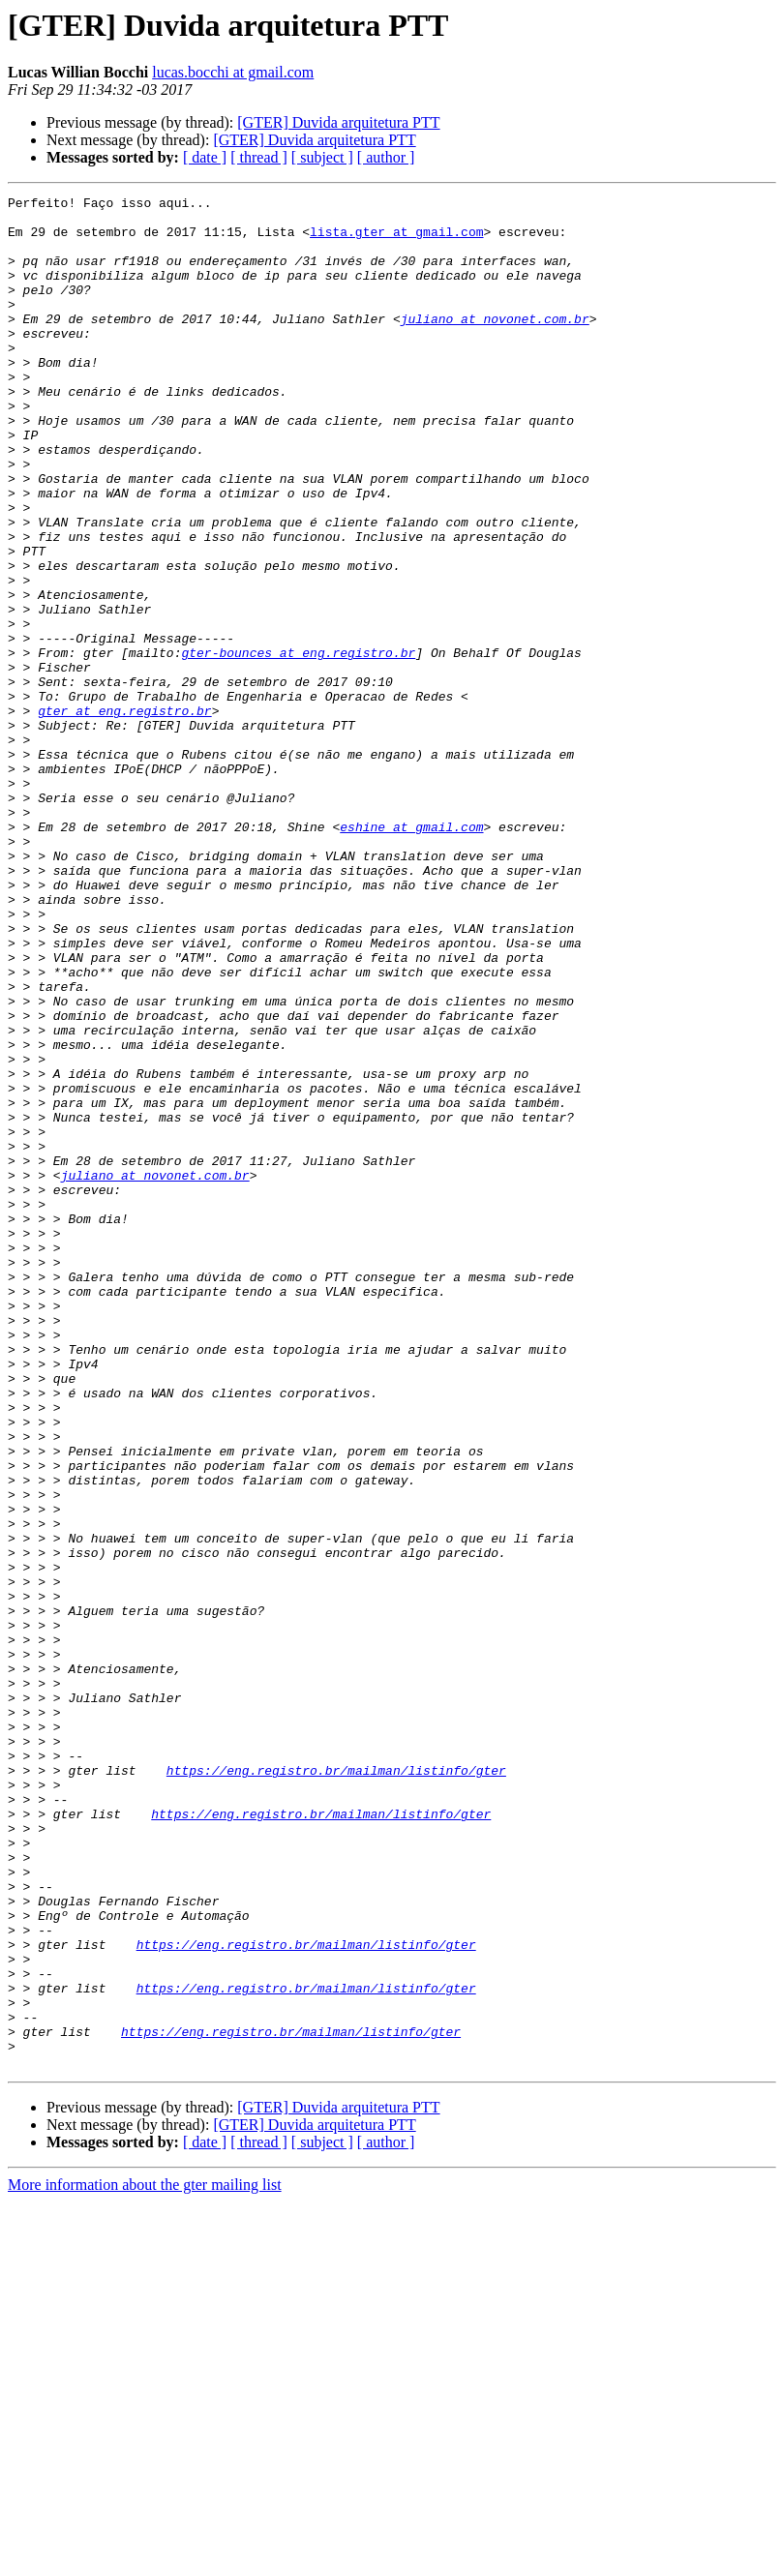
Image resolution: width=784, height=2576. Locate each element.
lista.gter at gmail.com (396, 240)
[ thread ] (258, 157)
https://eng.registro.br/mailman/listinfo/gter (336, 2086)
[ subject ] (322, 157)
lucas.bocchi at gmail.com (233, 72)
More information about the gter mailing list (145, 2559)
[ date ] (204, 157)
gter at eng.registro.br (124, 815)
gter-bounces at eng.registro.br (298, 745)
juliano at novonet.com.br (495, 344)
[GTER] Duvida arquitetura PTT (338, 122)
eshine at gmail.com (411, 954)
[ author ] (386, 157)
